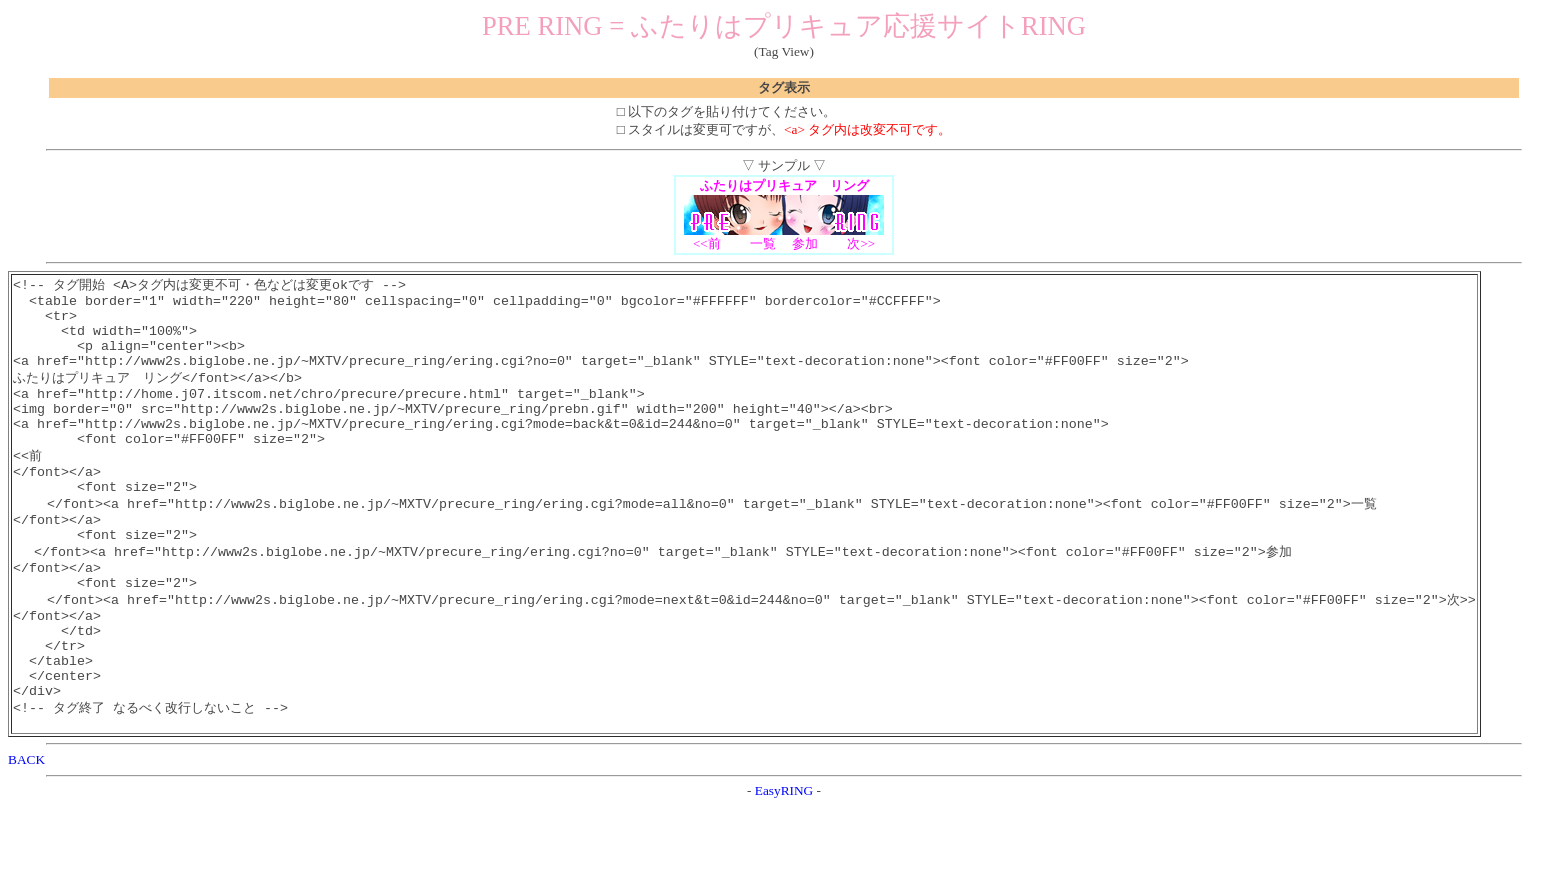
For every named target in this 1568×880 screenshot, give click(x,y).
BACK (26, 832)
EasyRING (784, 863)
